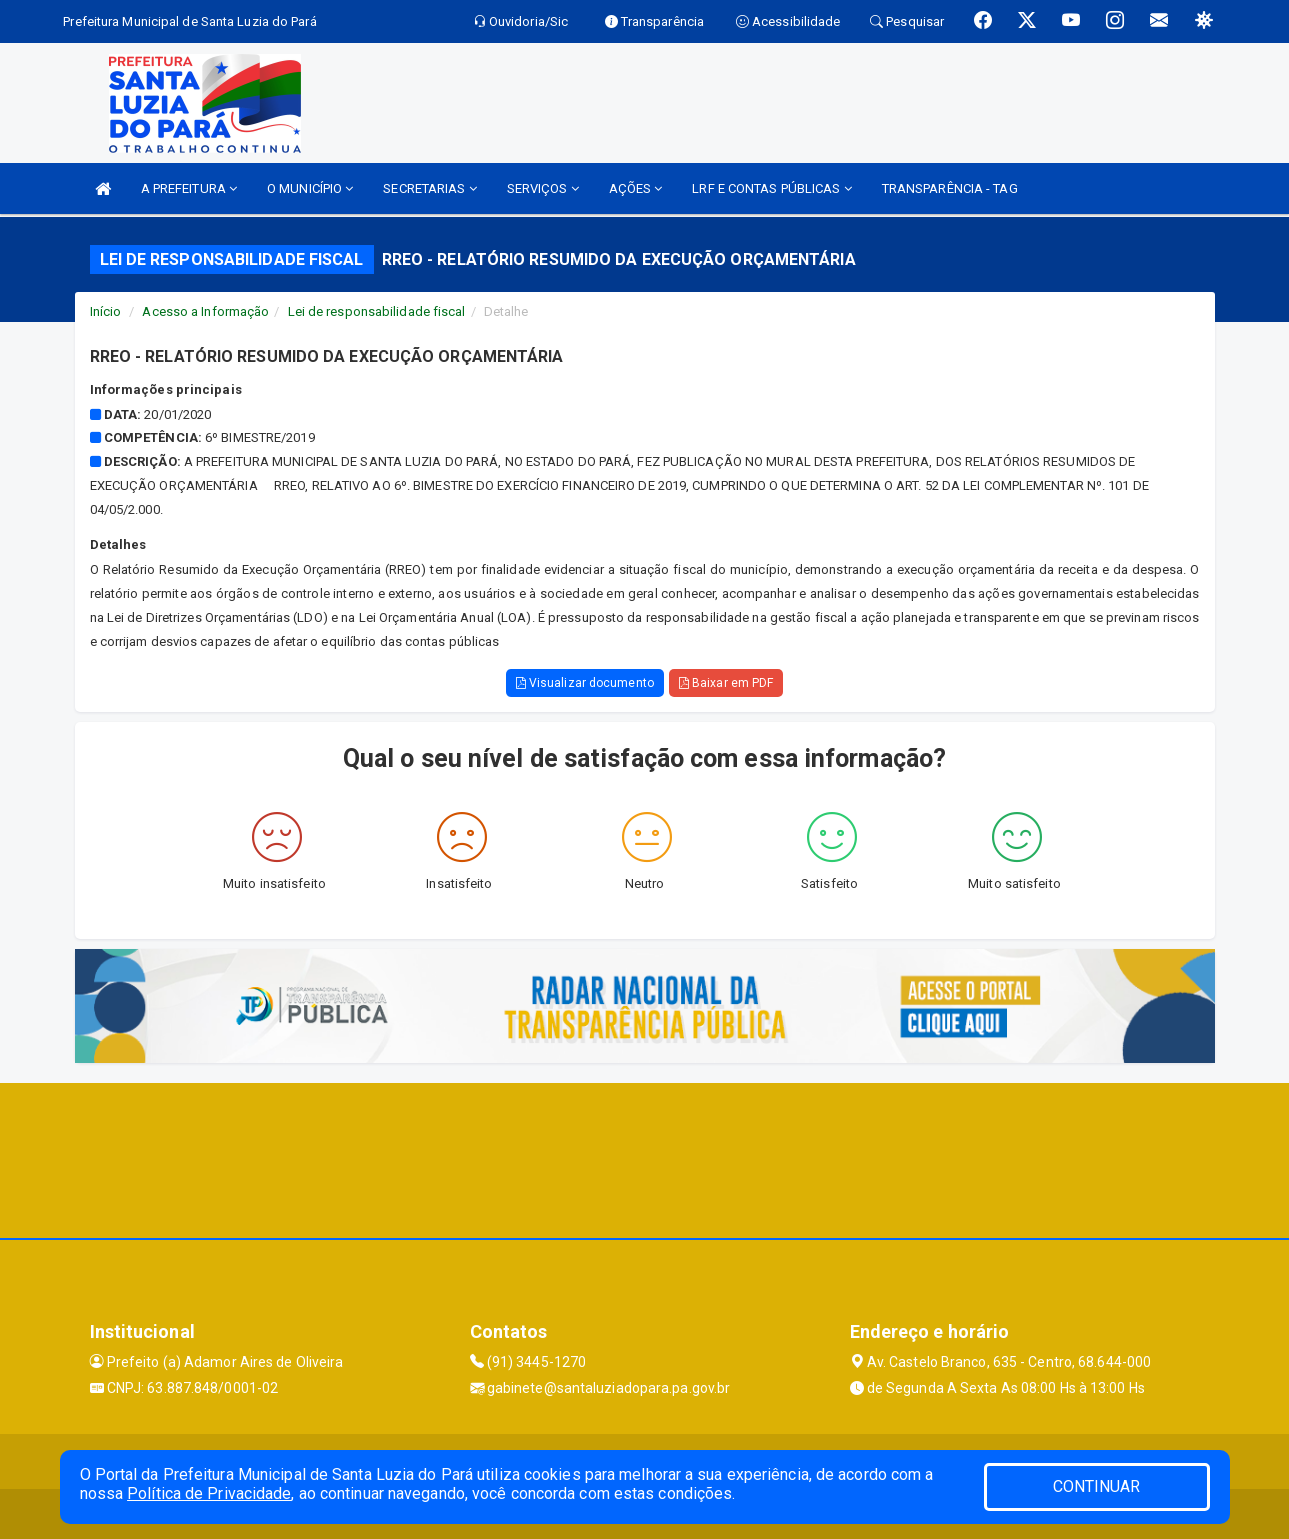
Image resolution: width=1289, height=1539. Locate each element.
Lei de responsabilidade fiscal (377, 311)
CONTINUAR (1097, 1486)
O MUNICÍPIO (310, 188)
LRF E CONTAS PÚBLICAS (771, 188)
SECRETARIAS (429, 188)
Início (106, 311)
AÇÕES (636, 188)
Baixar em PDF (726, 683)
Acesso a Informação (205, 311)
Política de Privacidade (209, 1493)
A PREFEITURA (189, 188)
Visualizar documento (585, 683)
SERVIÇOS (543, 188)
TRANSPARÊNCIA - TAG (950, 188)
